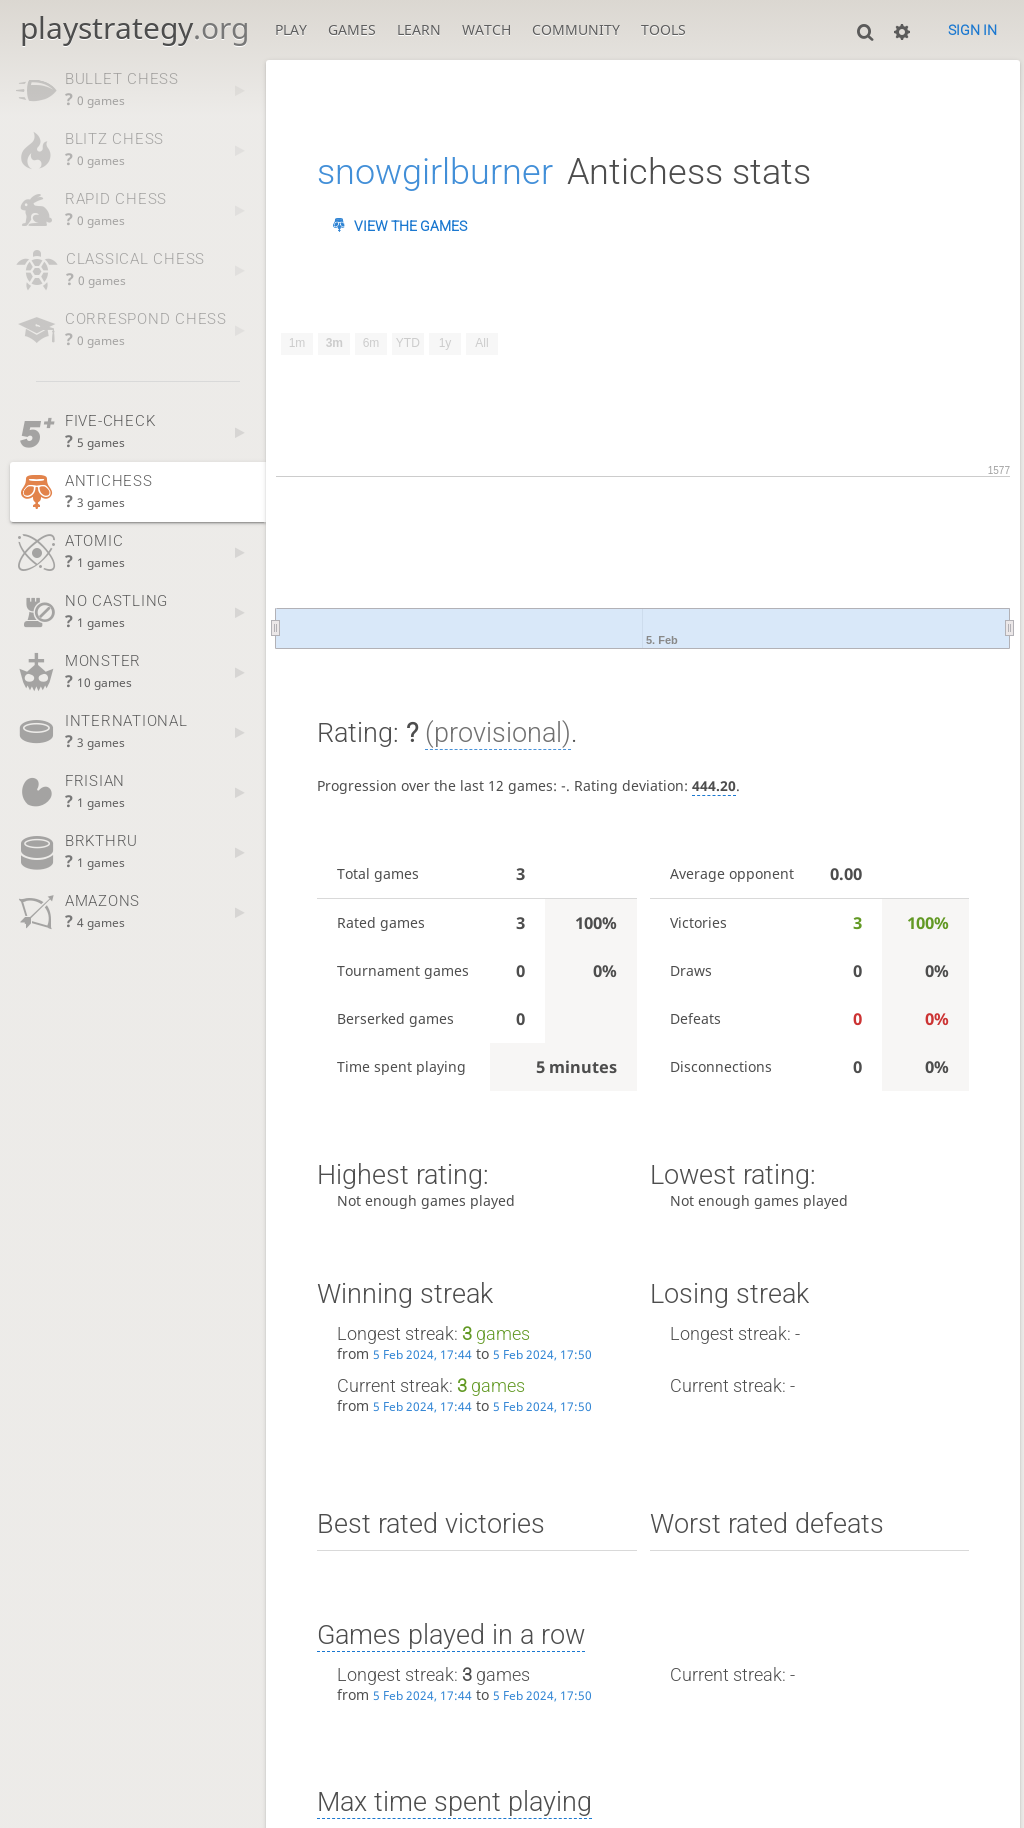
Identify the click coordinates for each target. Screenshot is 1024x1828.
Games (352, 29)
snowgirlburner (435, 172)
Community (576, 29)
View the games (410, 226)
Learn (419, 29)
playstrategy (134, 27)
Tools (663, 29)
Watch (486, 29)
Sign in (972, 30)
